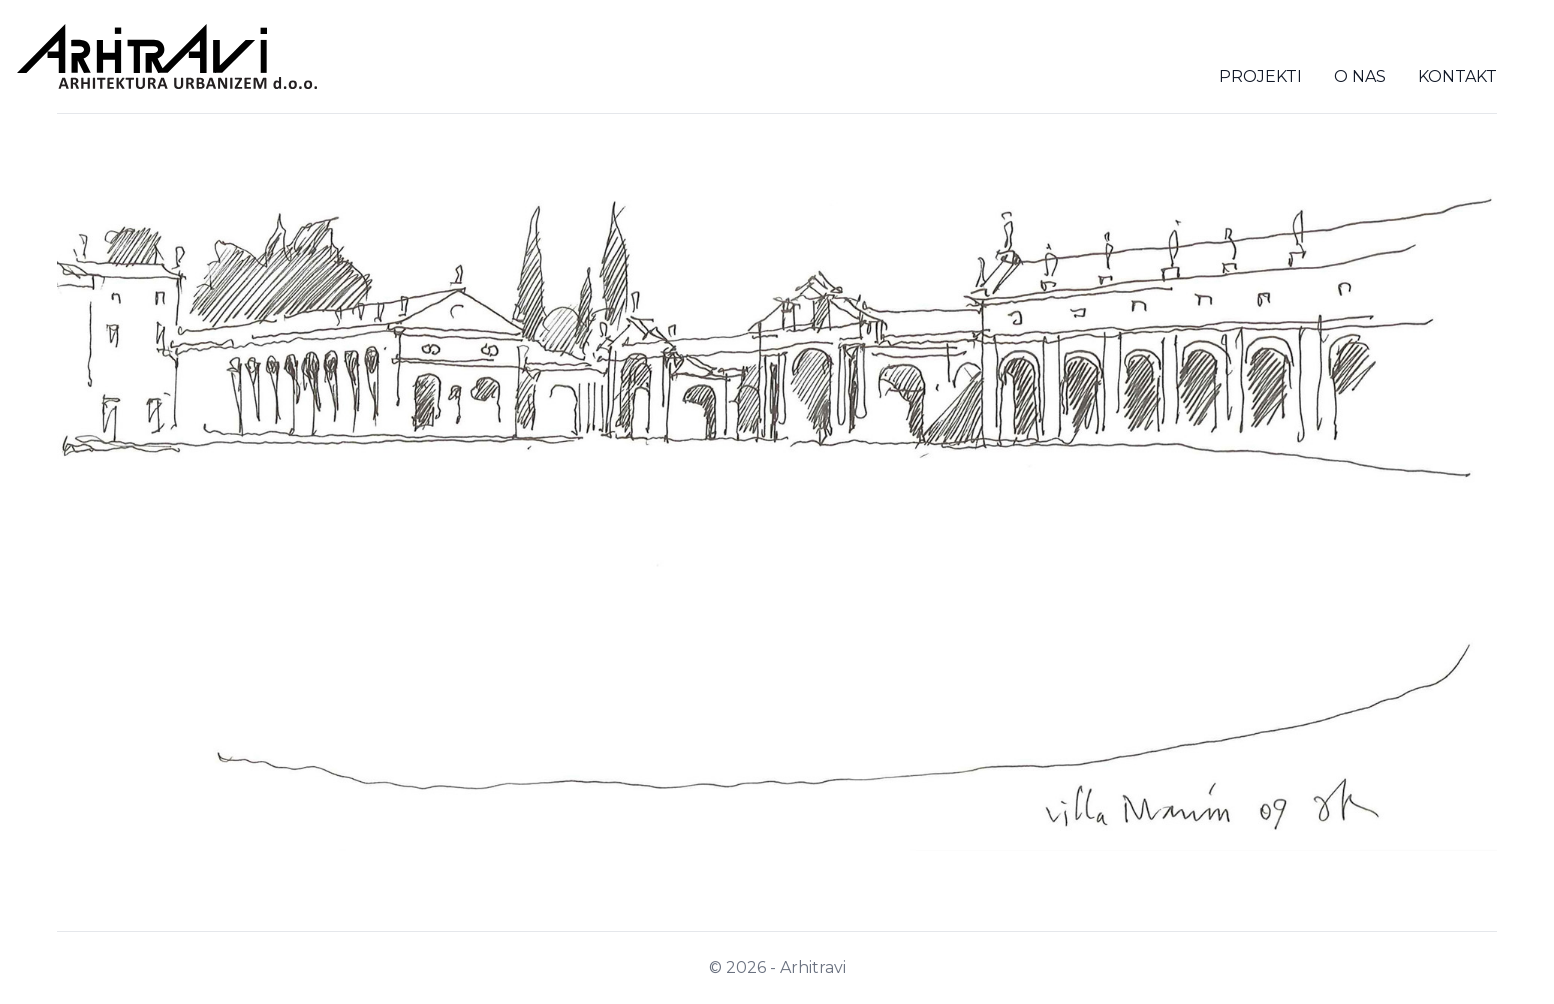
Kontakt (1457, 76)
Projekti (1260, 76)
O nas (1360, 76)
